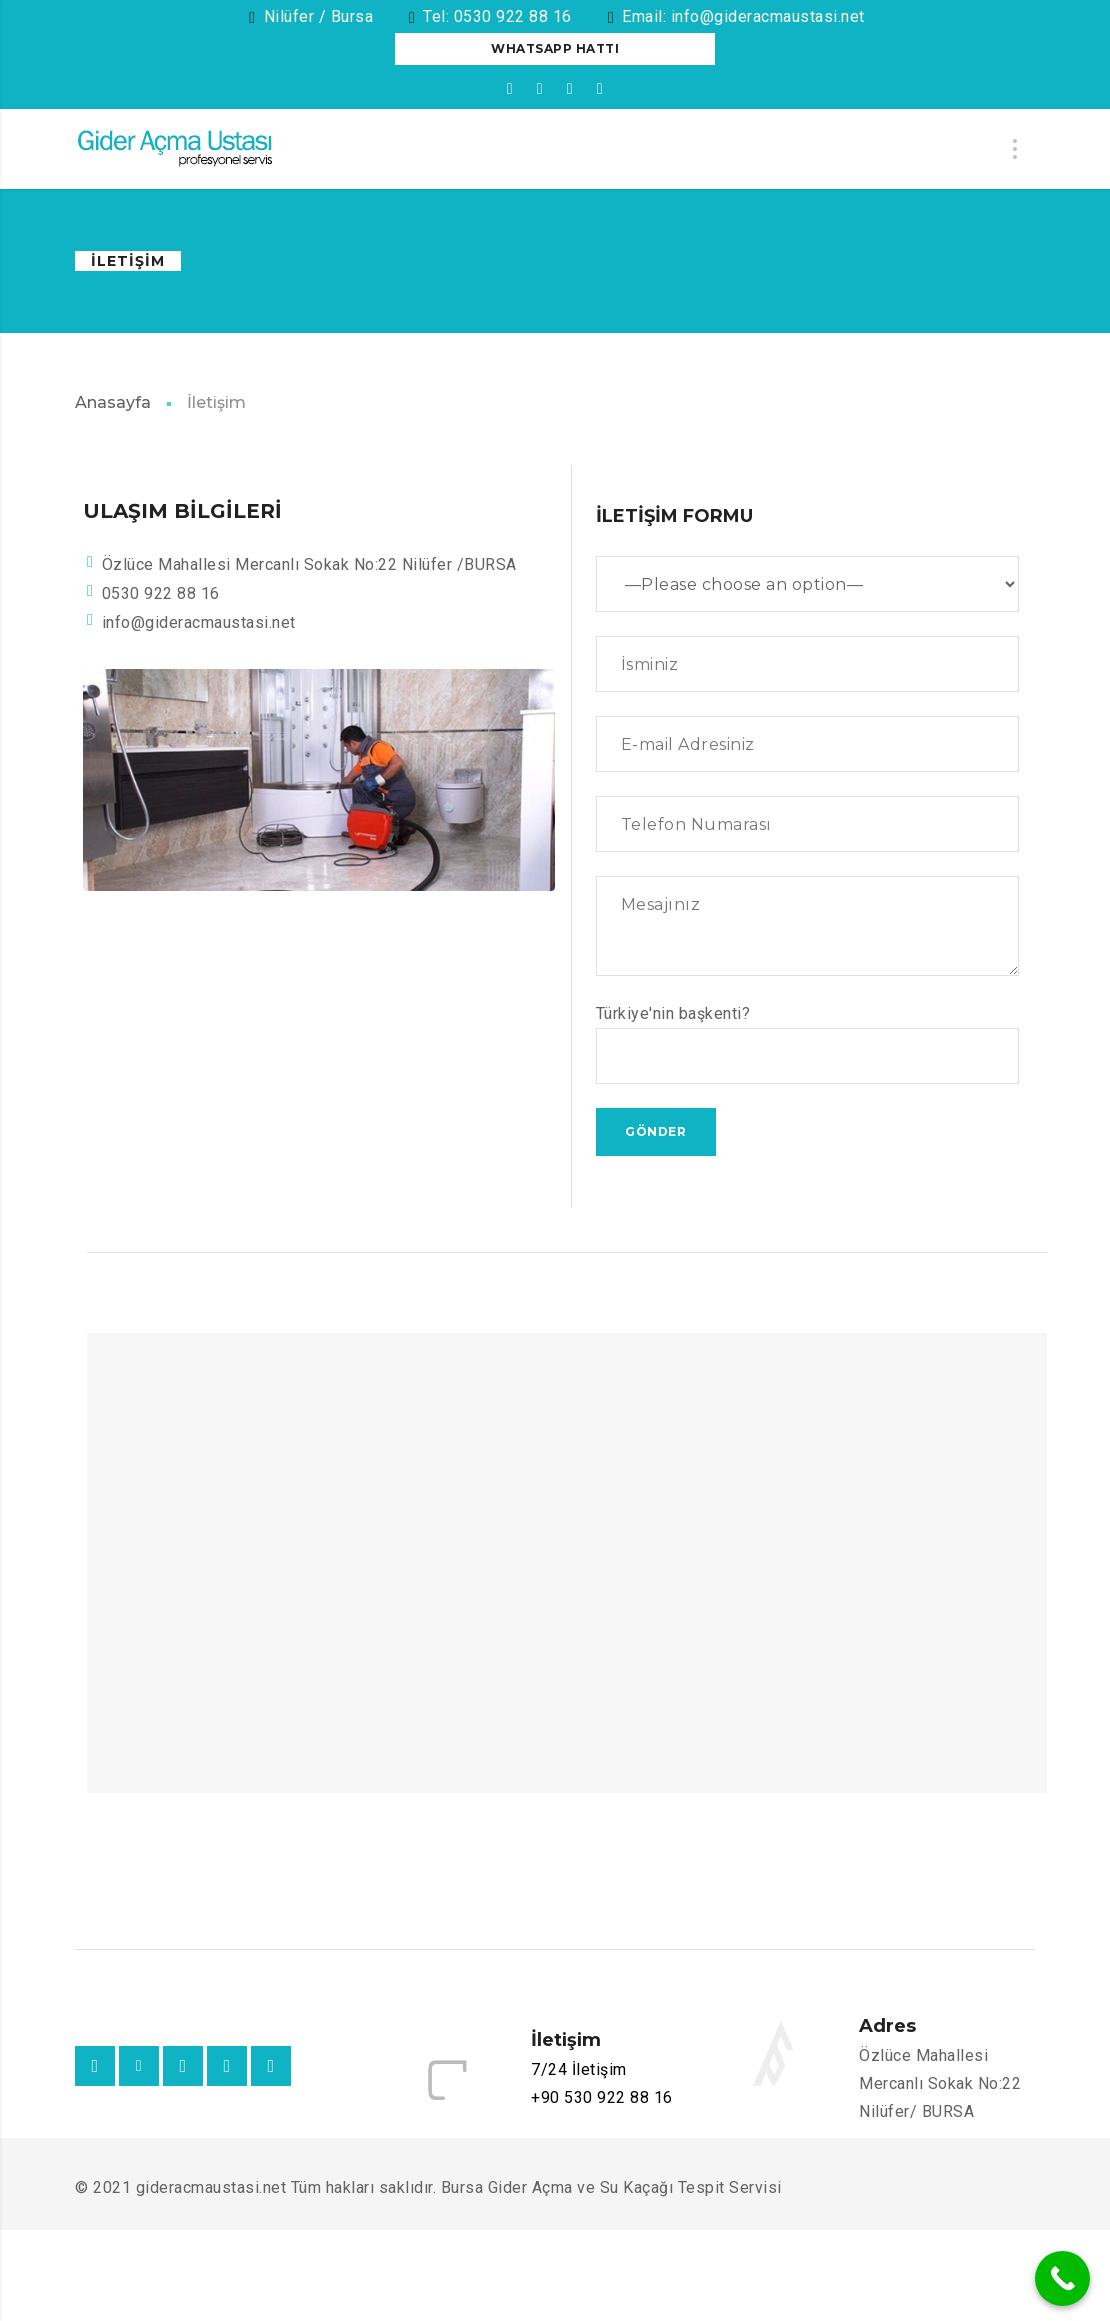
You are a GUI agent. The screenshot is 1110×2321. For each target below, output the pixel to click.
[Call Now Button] (1062, 2278)
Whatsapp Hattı (555, 48)
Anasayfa (113, 402)
